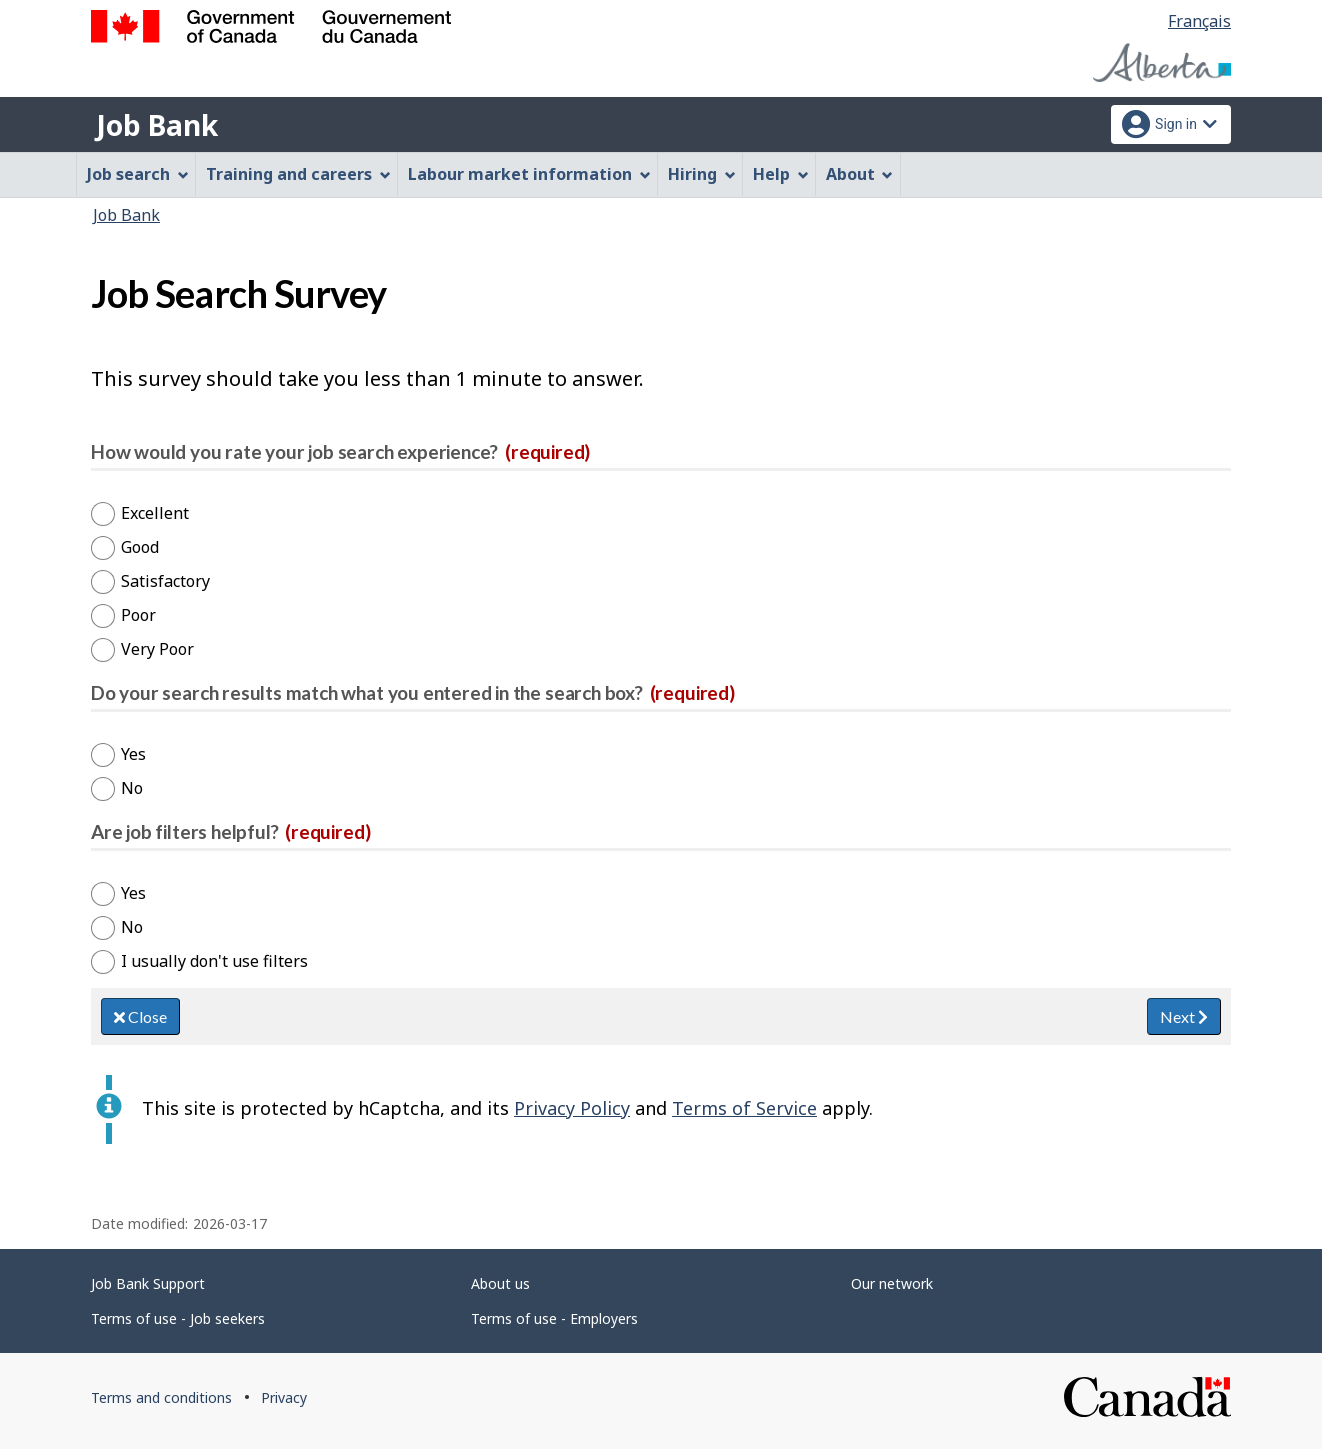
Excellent (155, 513)
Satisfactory (165, 581)
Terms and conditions (161, 1397)
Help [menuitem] (781, 174)
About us (500, 1283)
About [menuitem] (860, 174)
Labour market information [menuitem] (529, 174)
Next (1184, 1016)
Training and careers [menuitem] (298, 174)
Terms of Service (744, 1108)
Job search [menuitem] (138, 174)
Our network (892, 1283)
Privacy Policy (572, 1108)
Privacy (284, 1397)
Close (140, 1016)
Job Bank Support (148, 1283)
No (132, 788)
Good (140, 547)
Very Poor (157, 649)
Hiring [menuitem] (702, 174)
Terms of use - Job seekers (178, 1318)
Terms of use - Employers (554, 1318)
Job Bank (157, 125)
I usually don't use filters (214, 961)
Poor (138, 615)
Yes (133, 754)
